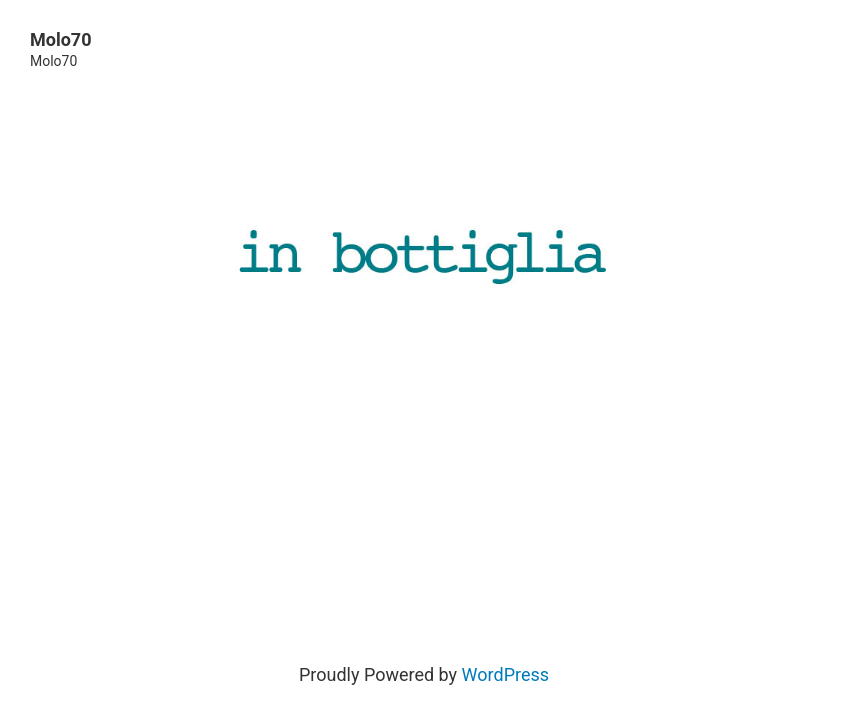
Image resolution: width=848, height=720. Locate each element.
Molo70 (61, 39)
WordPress (505, 674)
